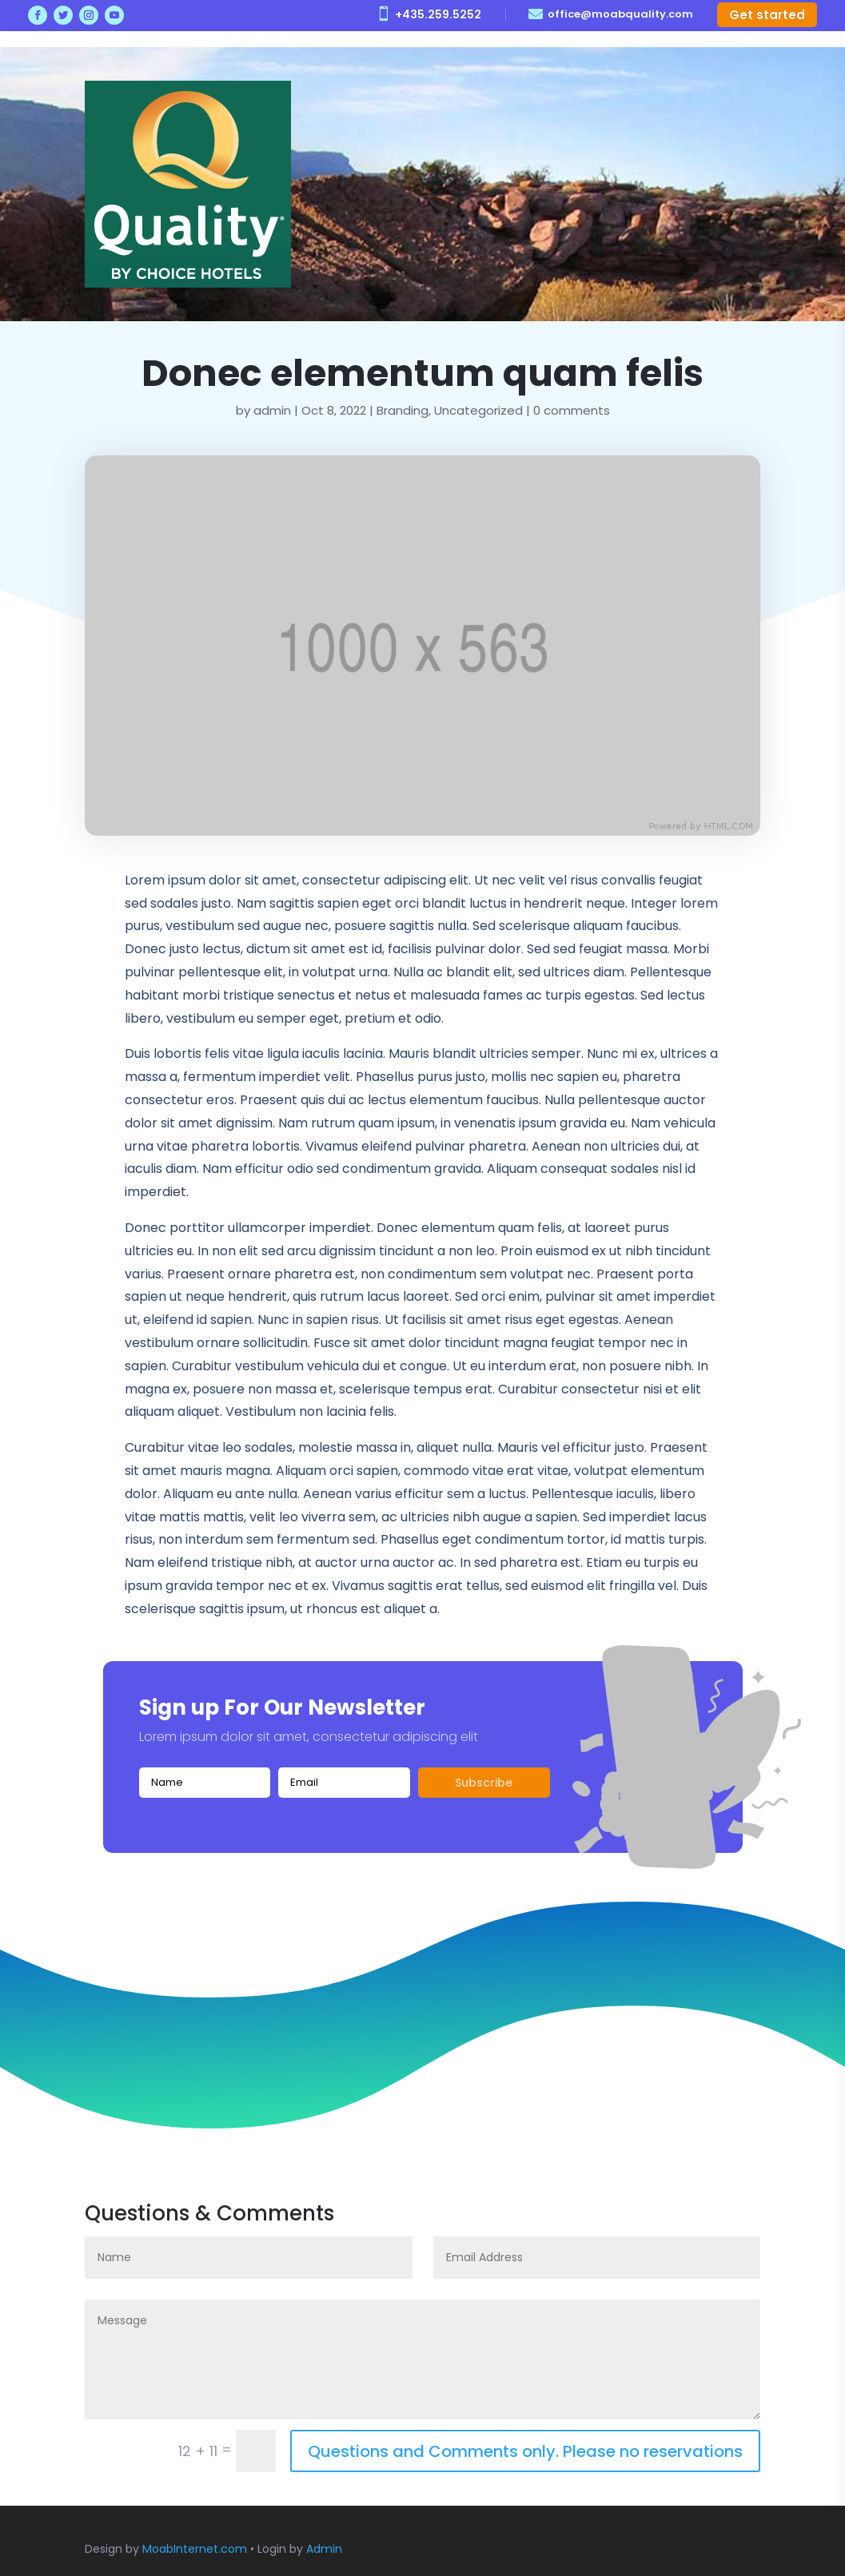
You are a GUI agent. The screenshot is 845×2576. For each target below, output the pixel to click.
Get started (767, 14)
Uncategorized (478, 410)
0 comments (571, 410)
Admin (324, 2549)
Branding (402, 410)
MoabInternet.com (194, 2549)
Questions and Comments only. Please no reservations (525, 2451)
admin (272, 410)
